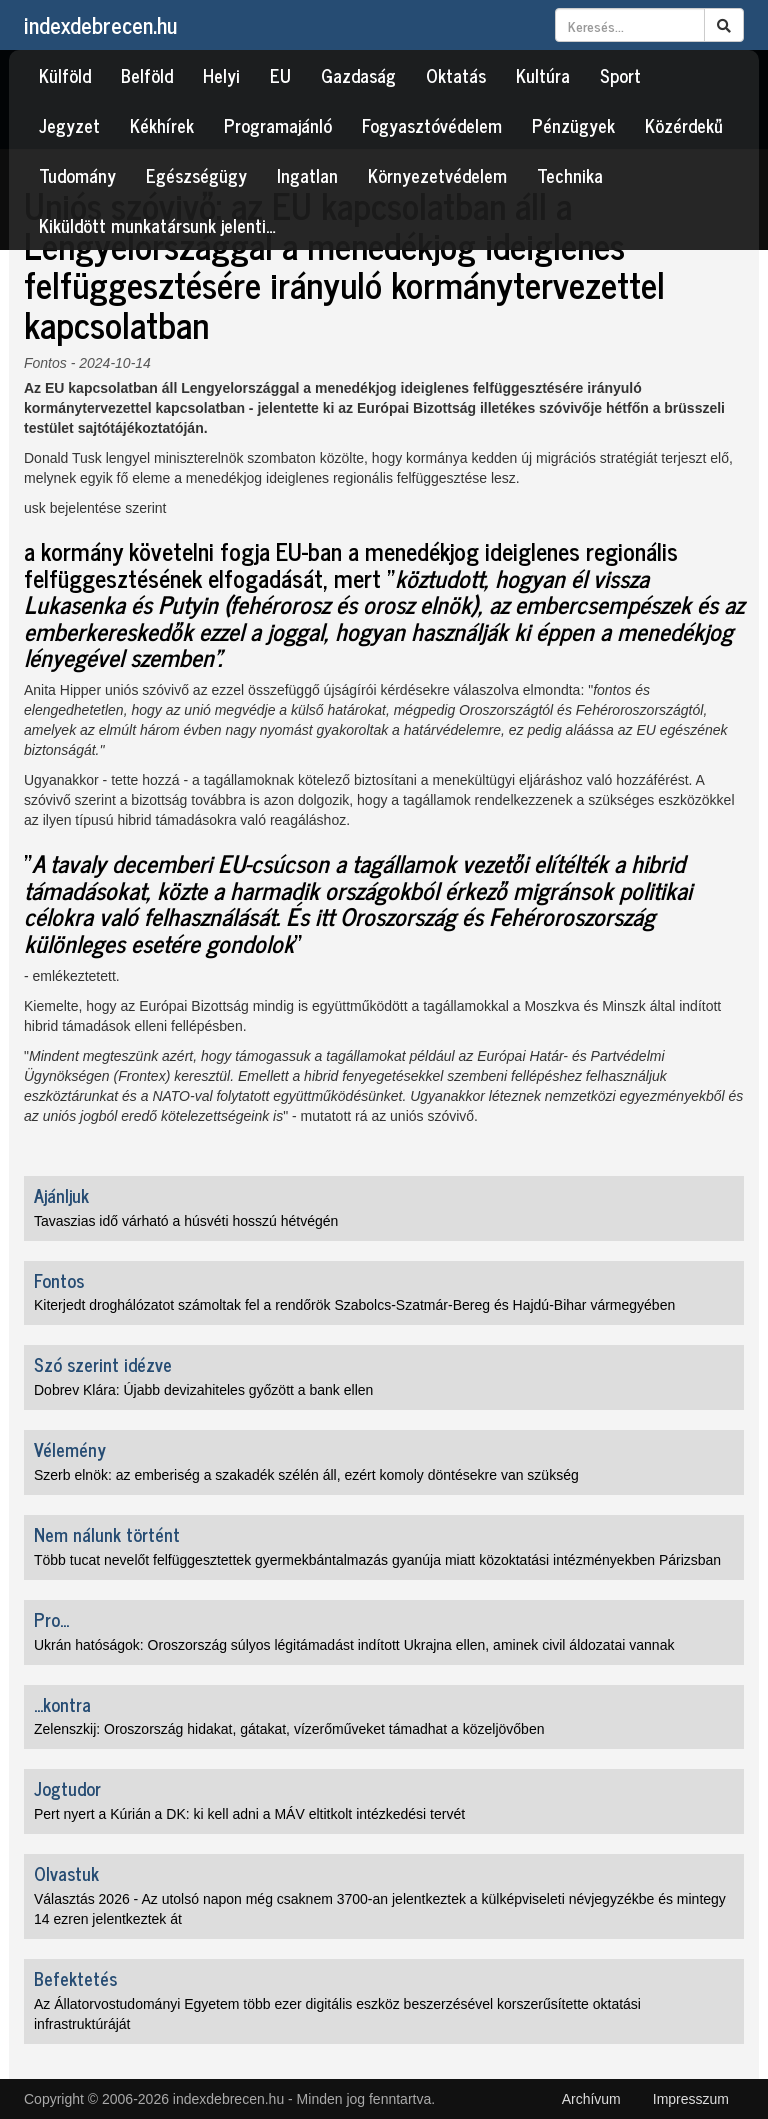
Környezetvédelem (437, 175)
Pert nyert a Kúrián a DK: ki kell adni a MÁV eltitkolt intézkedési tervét (249, 1814)
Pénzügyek (573, 125)
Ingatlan (307, 175)
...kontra (62, 1704)
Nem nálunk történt (107, 1534)
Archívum (591, 2099)
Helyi (221, 75)
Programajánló (278, 125)
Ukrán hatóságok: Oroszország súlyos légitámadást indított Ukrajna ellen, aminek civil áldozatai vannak (354, 1645)
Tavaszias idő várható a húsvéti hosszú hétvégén (186, 1221)
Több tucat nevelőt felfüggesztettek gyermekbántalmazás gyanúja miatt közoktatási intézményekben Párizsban (377, 1560)
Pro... (51, 1619)
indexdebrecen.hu (100, 24)
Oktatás (456, 75)
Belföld (147, 75)
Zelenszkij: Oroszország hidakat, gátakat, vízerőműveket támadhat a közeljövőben (289, 1729)
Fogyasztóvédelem (432, 125)
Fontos (45, 363)
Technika (570, 175)
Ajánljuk (61, 1195)
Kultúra (543, 75)
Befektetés (75, 1978)
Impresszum (691, 2099)
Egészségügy (196, 175)
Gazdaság (358, 75)
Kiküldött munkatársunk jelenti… (157, 225)
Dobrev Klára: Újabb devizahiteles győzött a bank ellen (203, 1390)
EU (280, 75)
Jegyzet (69, 125)
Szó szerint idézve (103, 1364)
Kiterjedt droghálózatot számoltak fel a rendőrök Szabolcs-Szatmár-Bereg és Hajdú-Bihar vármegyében (354, 1305)
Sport (620, 75)
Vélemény (70, 1449)
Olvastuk (66, 1873)
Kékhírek (162, 125)
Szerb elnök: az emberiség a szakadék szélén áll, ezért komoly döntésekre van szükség (306, 1475)
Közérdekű (684, 125)
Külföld (65, 75)
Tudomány (77, 175)
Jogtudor (67, 1788)
